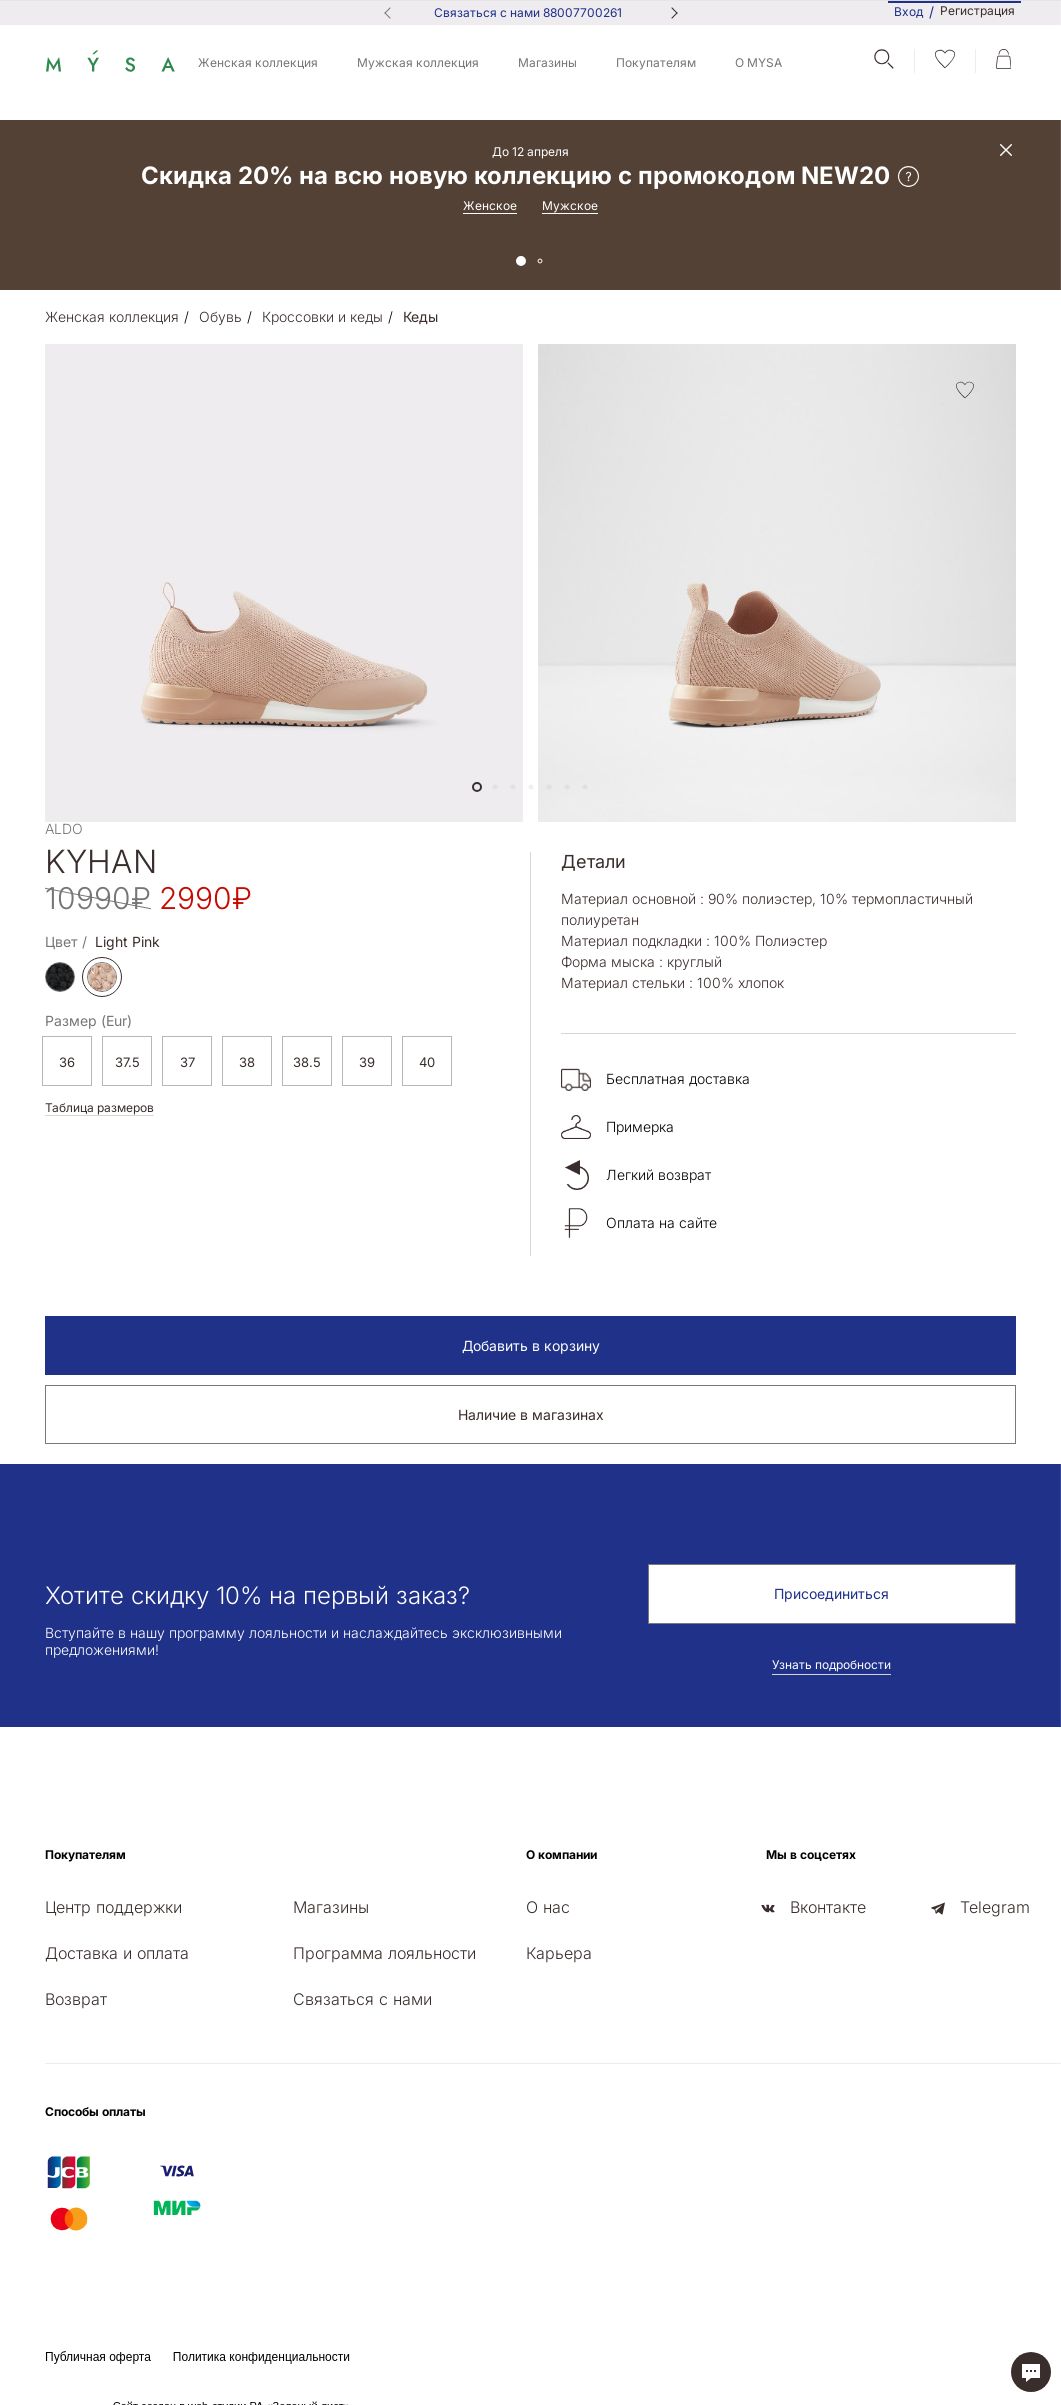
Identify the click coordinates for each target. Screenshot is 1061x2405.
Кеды (420, 316)
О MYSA (758, 62)
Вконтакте (828, 1907)
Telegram (995, 1907)
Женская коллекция (258, 62)
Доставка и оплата (117, 1953)
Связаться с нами (362, 1999)
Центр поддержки (113, 1907)
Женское (490, 205)
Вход (908, 11)
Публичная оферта (98, 2357)
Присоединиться (831, 1593)
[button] (477, 787)
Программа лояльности (384, 1953)
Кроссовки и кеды (322, 316)
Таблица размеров (99, 1107)
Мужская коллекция (418, 62)
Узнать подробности (831, 1664)
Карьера (559, 1953)
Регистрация (977, 11)
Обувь (220, 316)
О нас (548, 1907)
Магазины (547, 62)
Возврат (76, 1999)
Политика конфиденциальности (261, 2357)
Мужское (570, 205)
